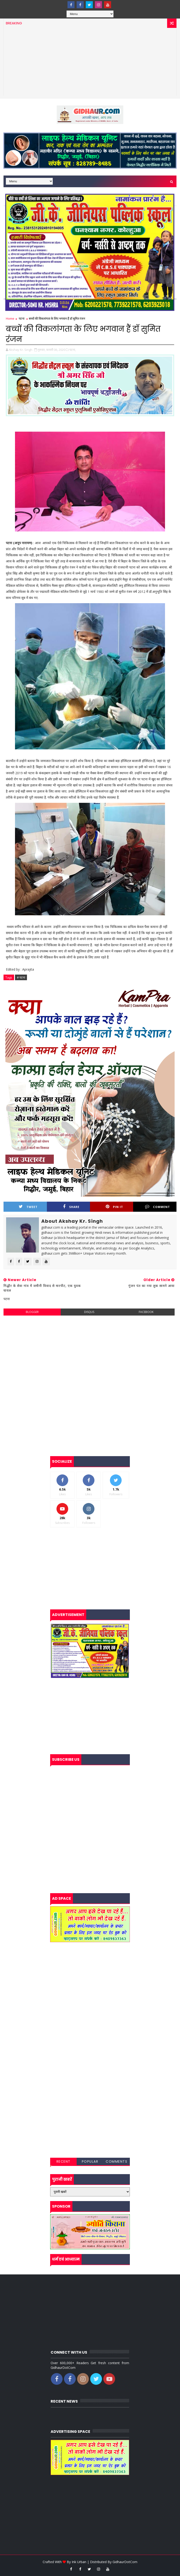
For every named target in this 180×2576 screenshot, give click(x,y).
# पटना (21, 977)
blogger (32, 1312)
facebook (146, 1312)
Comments (116, 2161)
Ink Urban (79, 2562)
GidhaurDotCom (124, 2562)
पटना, (72, 350)
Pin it (114, 1206)
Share (71, 1206)
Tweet (28, 1206)
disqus (89, 1312)
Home (10, 318)
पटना (21, 318)
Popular (90, 2161)
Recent (63, 2161)
